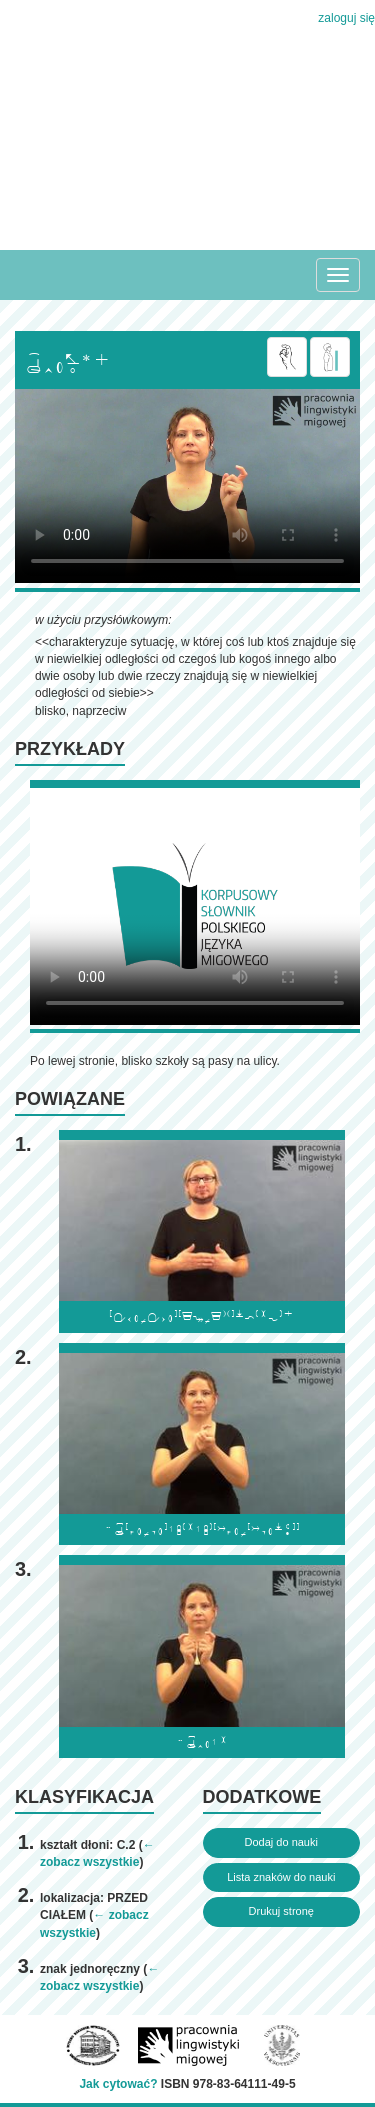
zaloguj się (346, 18)
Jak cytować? (118, 2084)
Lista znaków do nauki (281, 1877)
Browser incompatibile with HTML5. (187, 486)
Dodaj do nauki (281, 1842)
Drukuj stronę (281, 1911)
